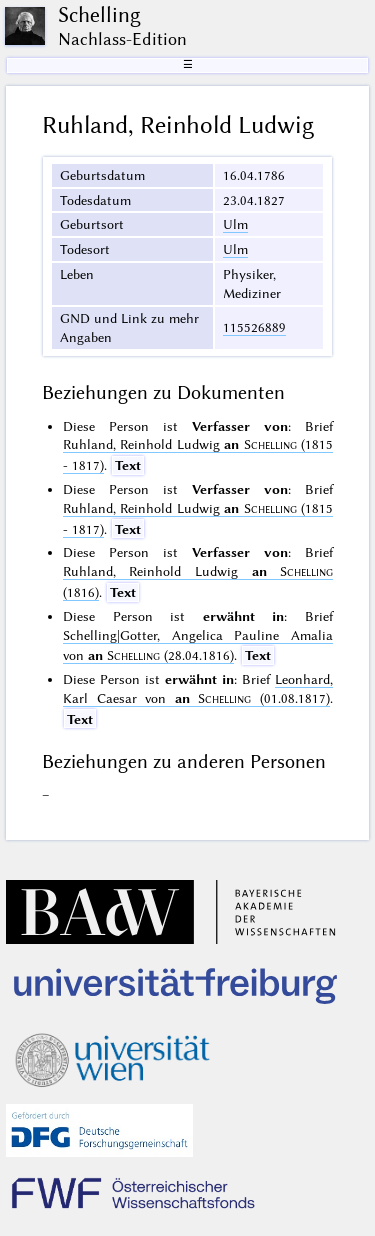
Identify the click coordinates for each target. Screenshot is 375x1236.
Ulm (235, 224)
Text (128, 465)
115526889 (254, 327)
